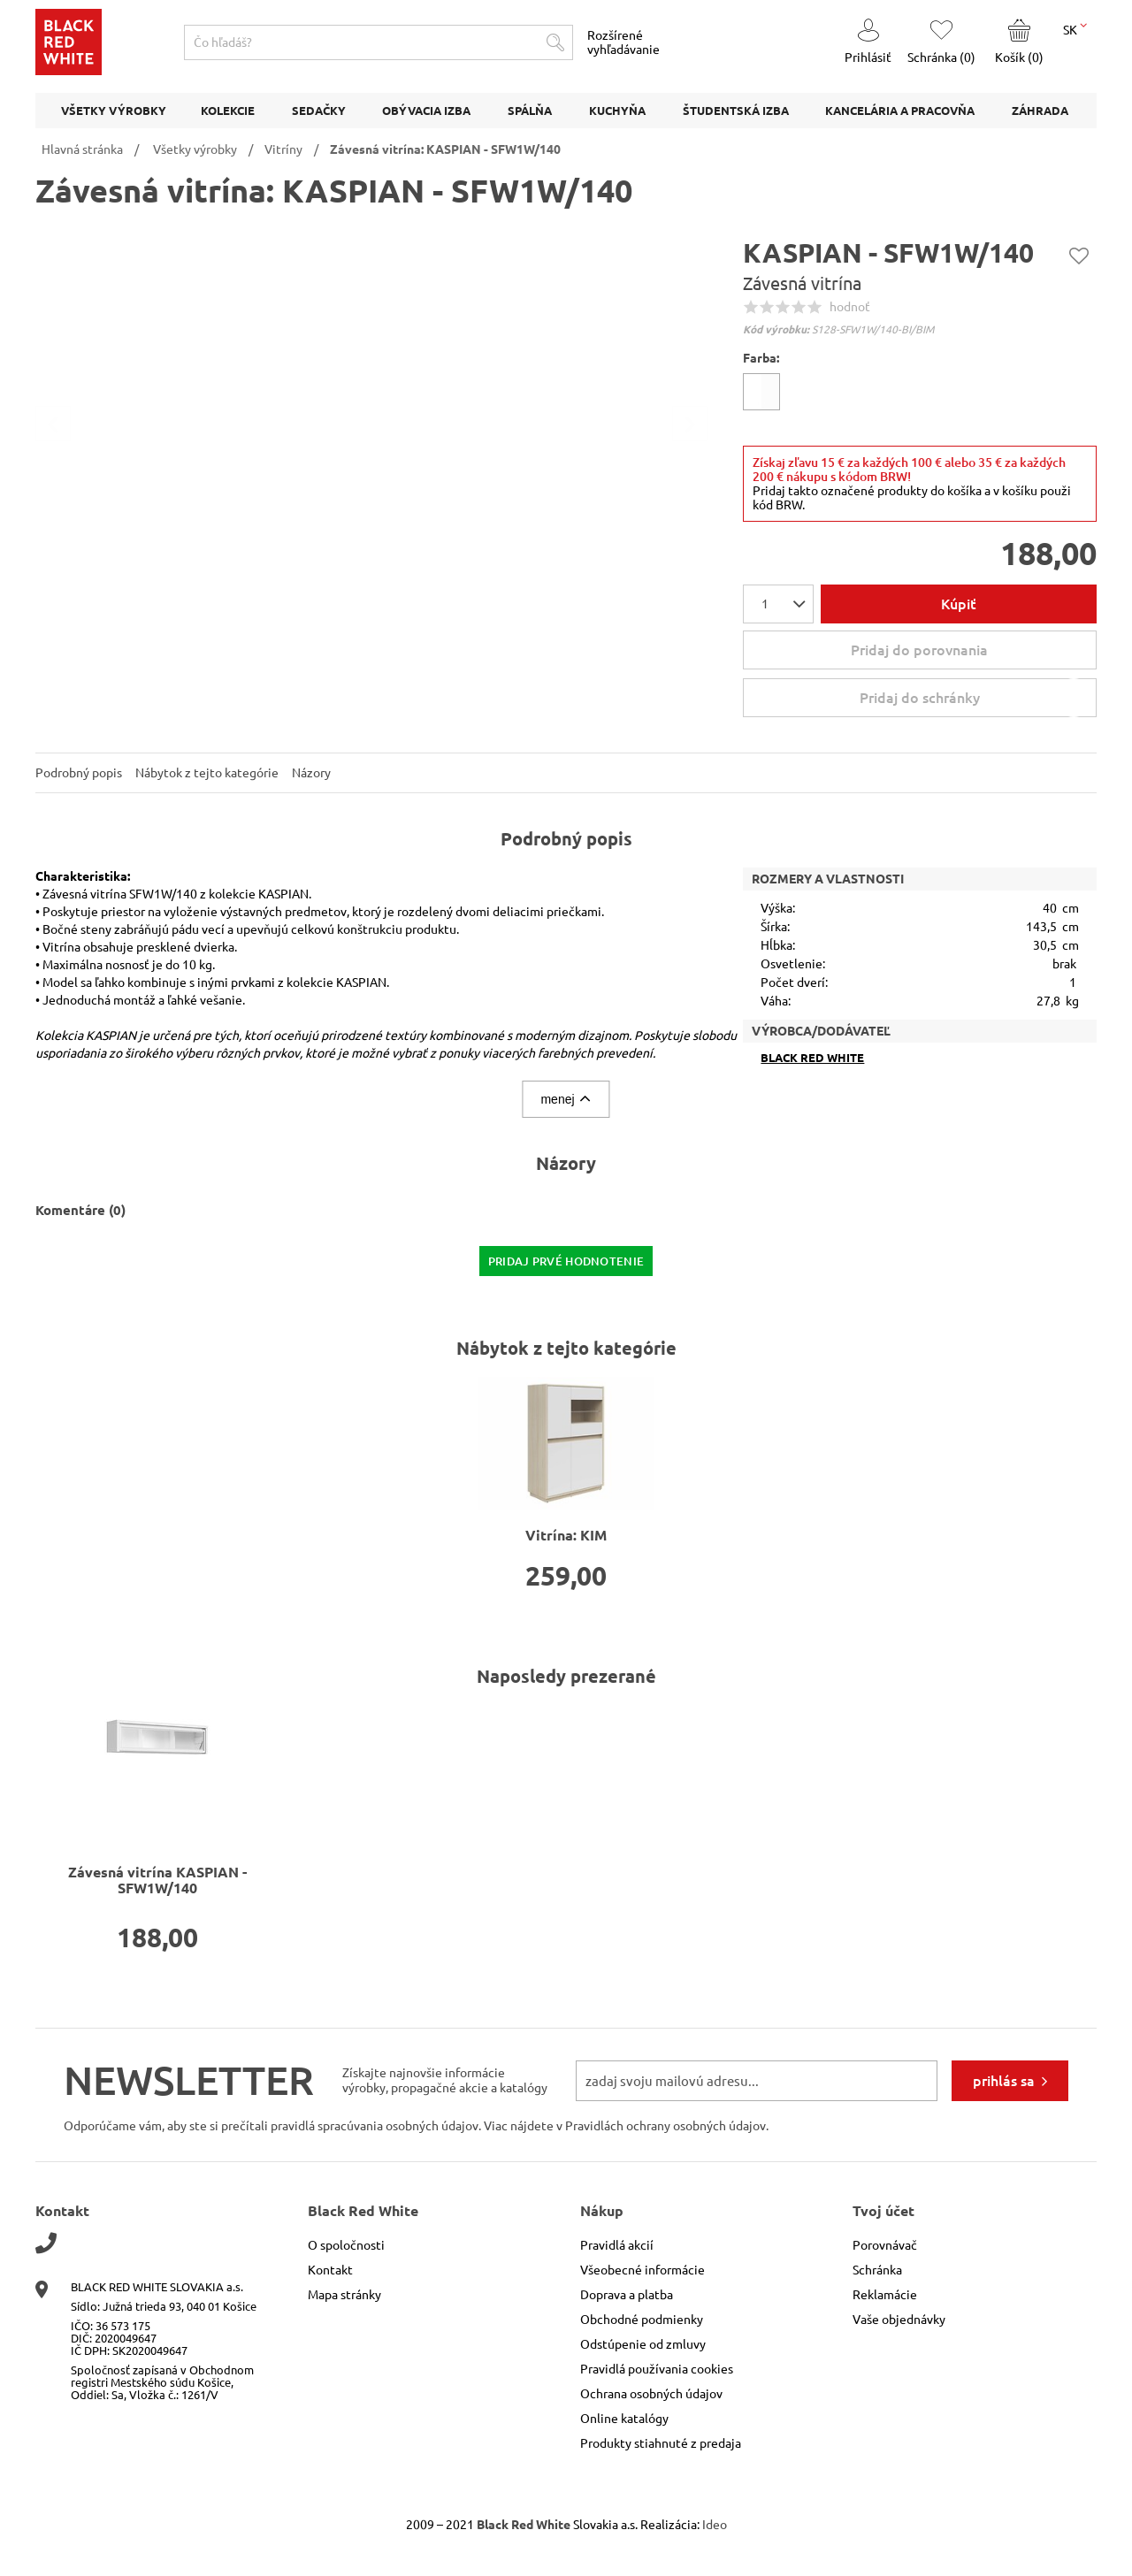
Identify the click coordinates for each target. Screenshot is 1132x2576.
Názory (311, 773)
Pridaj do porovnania (919, 650)
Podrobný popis (78, 773)
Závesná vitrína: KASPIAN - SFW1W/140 (445, 149)
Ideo (714, 2525)
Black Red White (812, 1058)
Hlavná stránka (82, 149)
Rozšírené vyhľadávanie (623, 42)
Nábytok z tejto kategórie (207, 773)
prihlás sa (1004, 2081)
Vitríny (283, 149)
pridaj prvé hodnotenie (566, 1261)
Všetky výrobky (195, 149)
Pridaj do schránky (976, 697)
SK (1075, 28)
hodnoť (850, 307)
